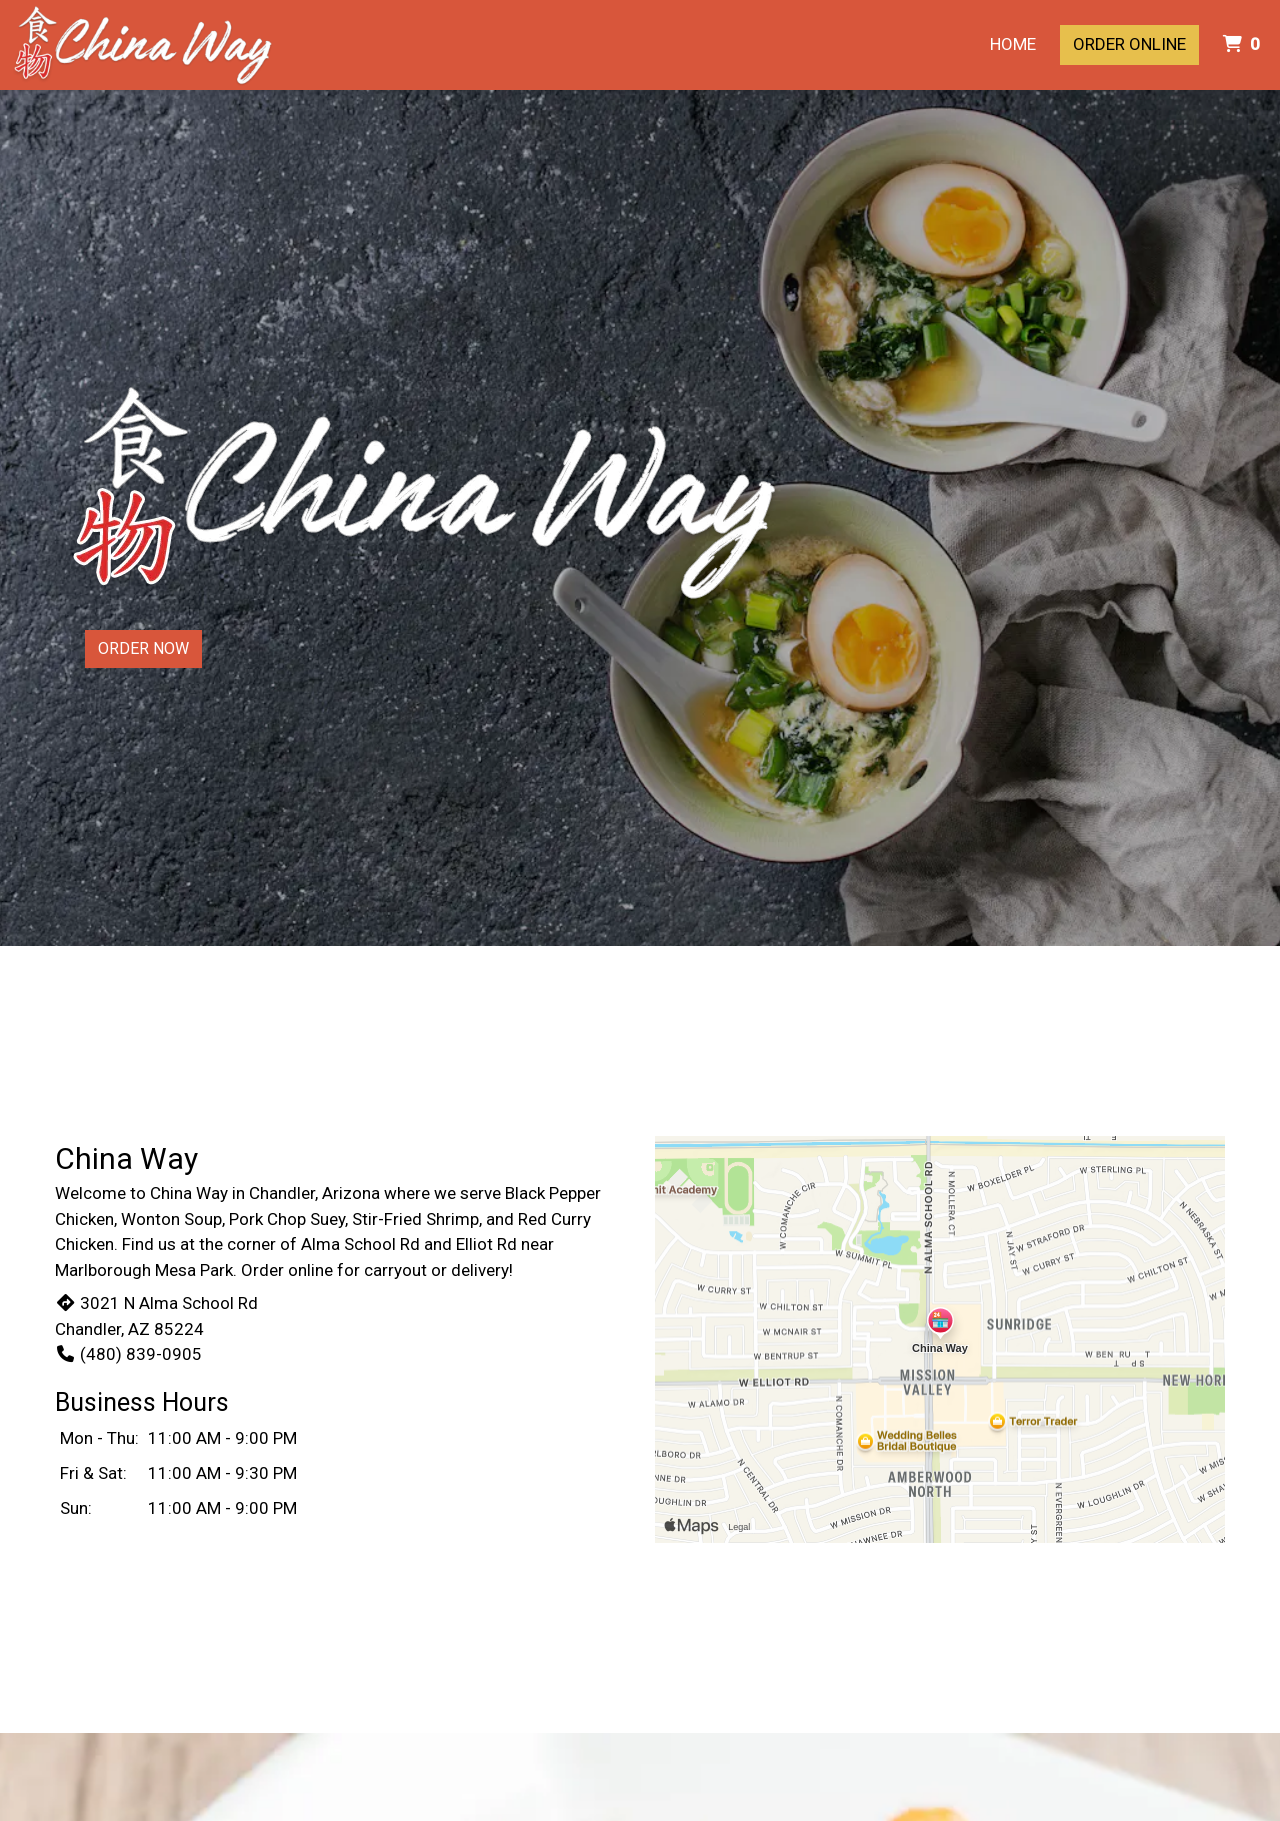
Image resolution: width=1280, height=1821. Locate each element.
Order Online (1129, 44)
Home (1013, 44)
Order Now (143, 648)
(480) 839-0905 (128, 1354)
